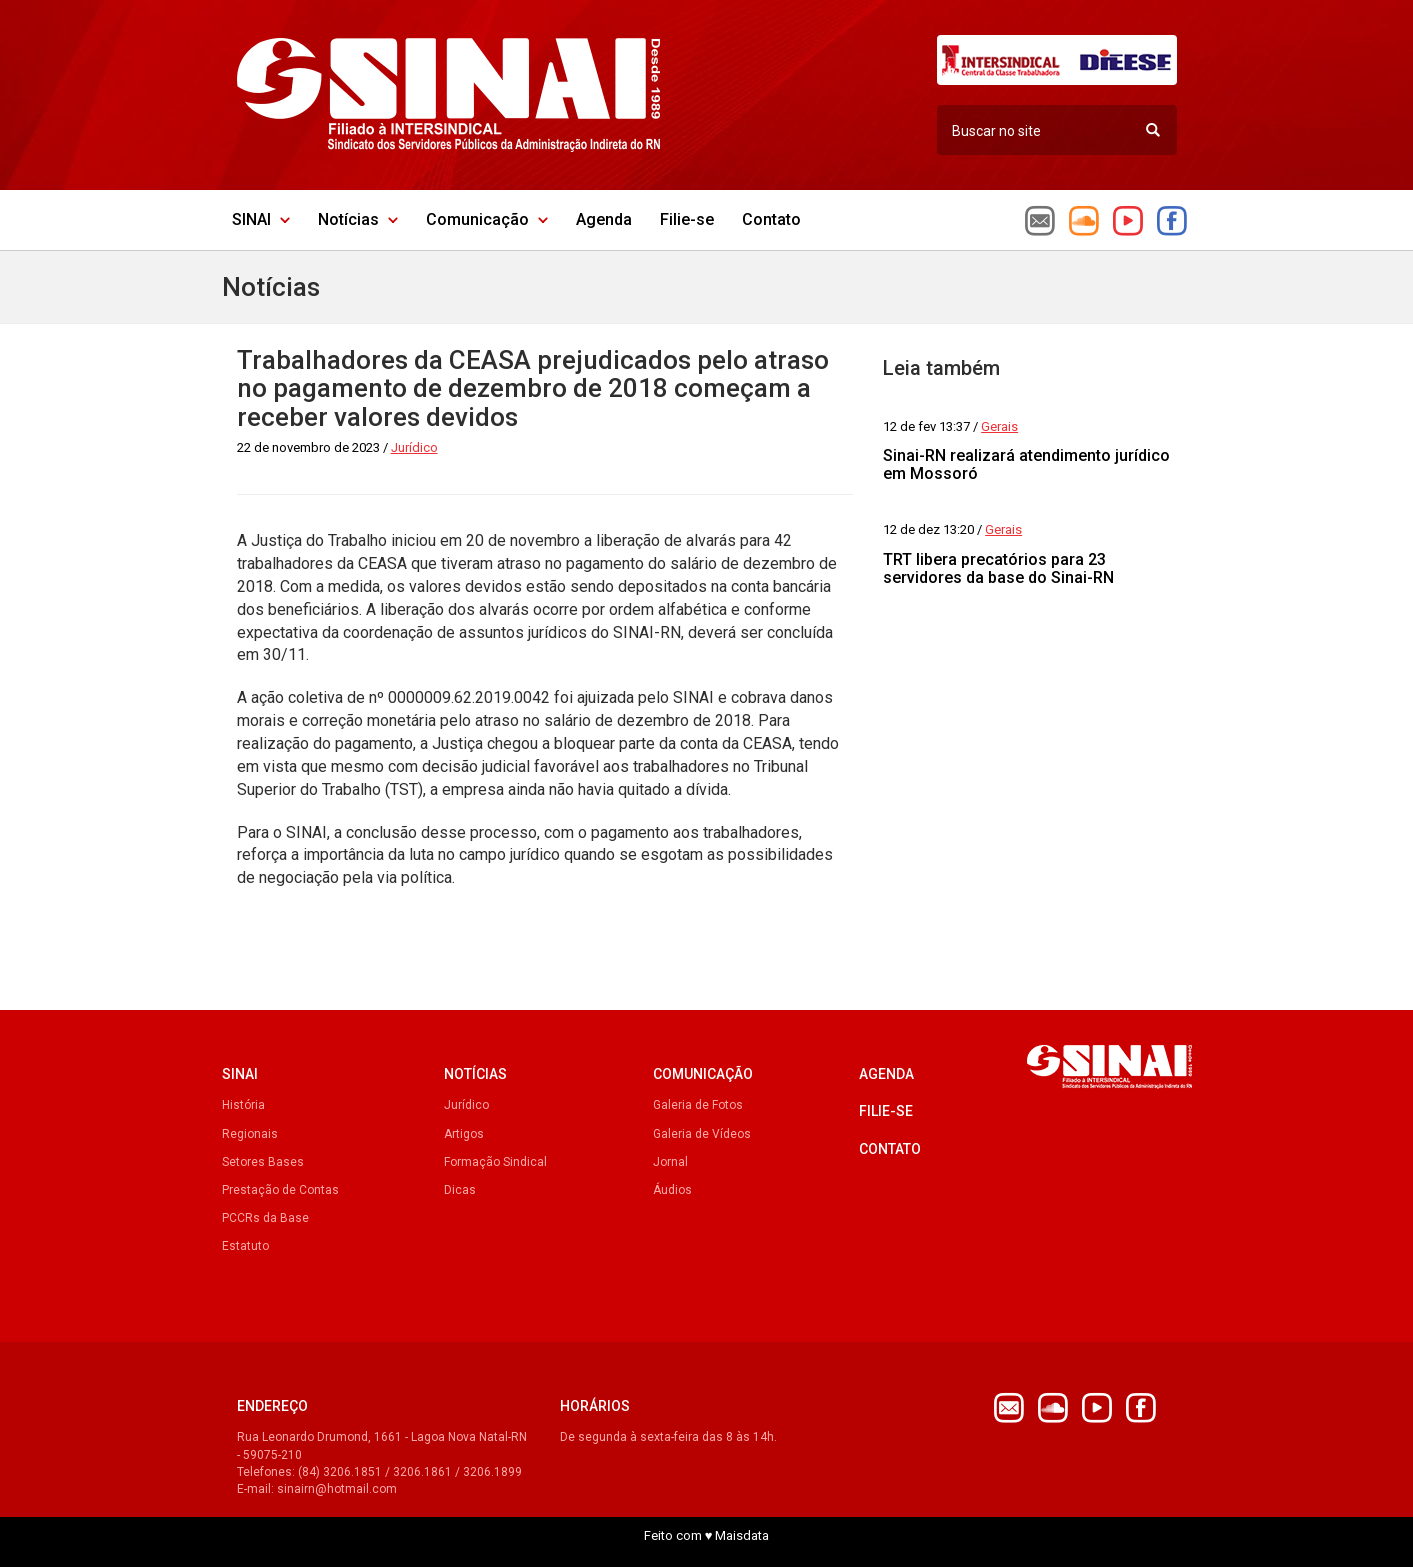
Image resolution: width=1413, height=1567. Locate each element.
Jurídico (466, 1105)
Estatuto (245, 1246)
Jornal (670, 1162)
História (243, 1105)
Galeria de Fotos (698, 1105)
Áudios (672, 1190)
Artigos (464, 1134)
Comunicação (487, 219)
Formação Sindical (495, 1162)
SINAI (261, 219)
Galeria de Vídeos (702, 1134)
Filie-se (687, 219)
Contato (771, 219)
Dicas (460, 1190)
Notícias (358, 219)
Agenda (604, 219)
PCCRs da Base (265, 1218)
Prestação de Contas (280, 1190)
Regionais (250, 1134)
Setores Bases (263, 1162)
